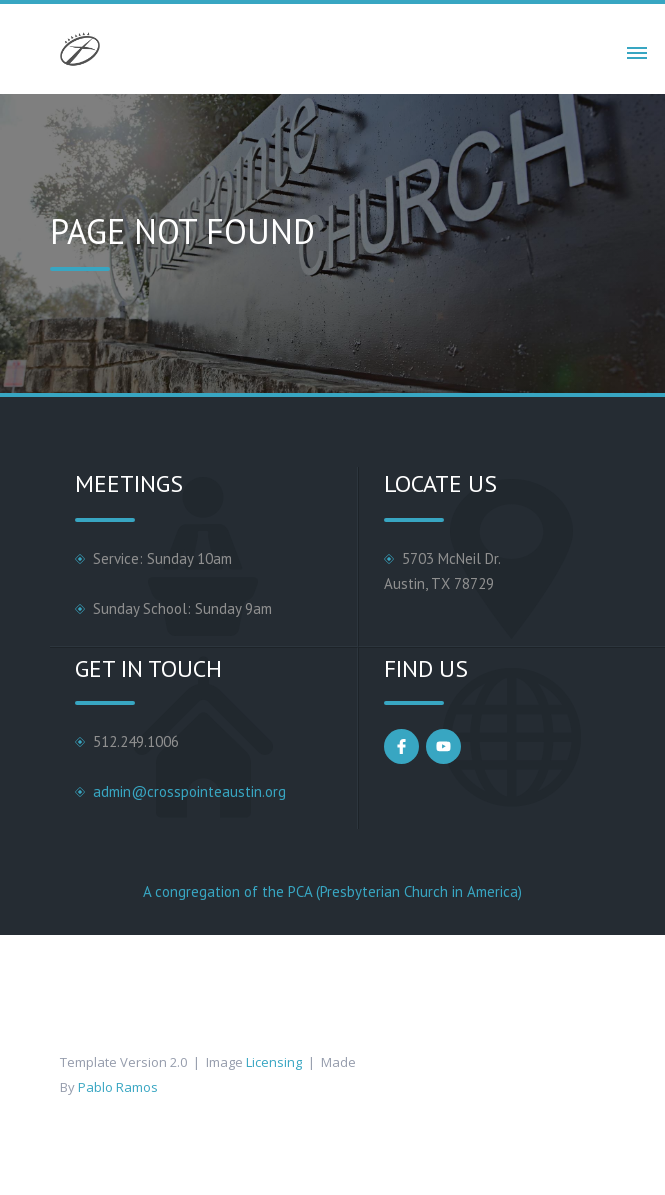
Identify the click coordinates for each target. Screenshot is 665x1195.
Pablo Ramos (118, 1087)
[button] (637, 49)
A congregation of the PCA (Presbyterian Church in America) (332, 891)
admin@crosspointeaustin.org (189, 791)
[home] (75, 49)
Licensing (274, 1062)
